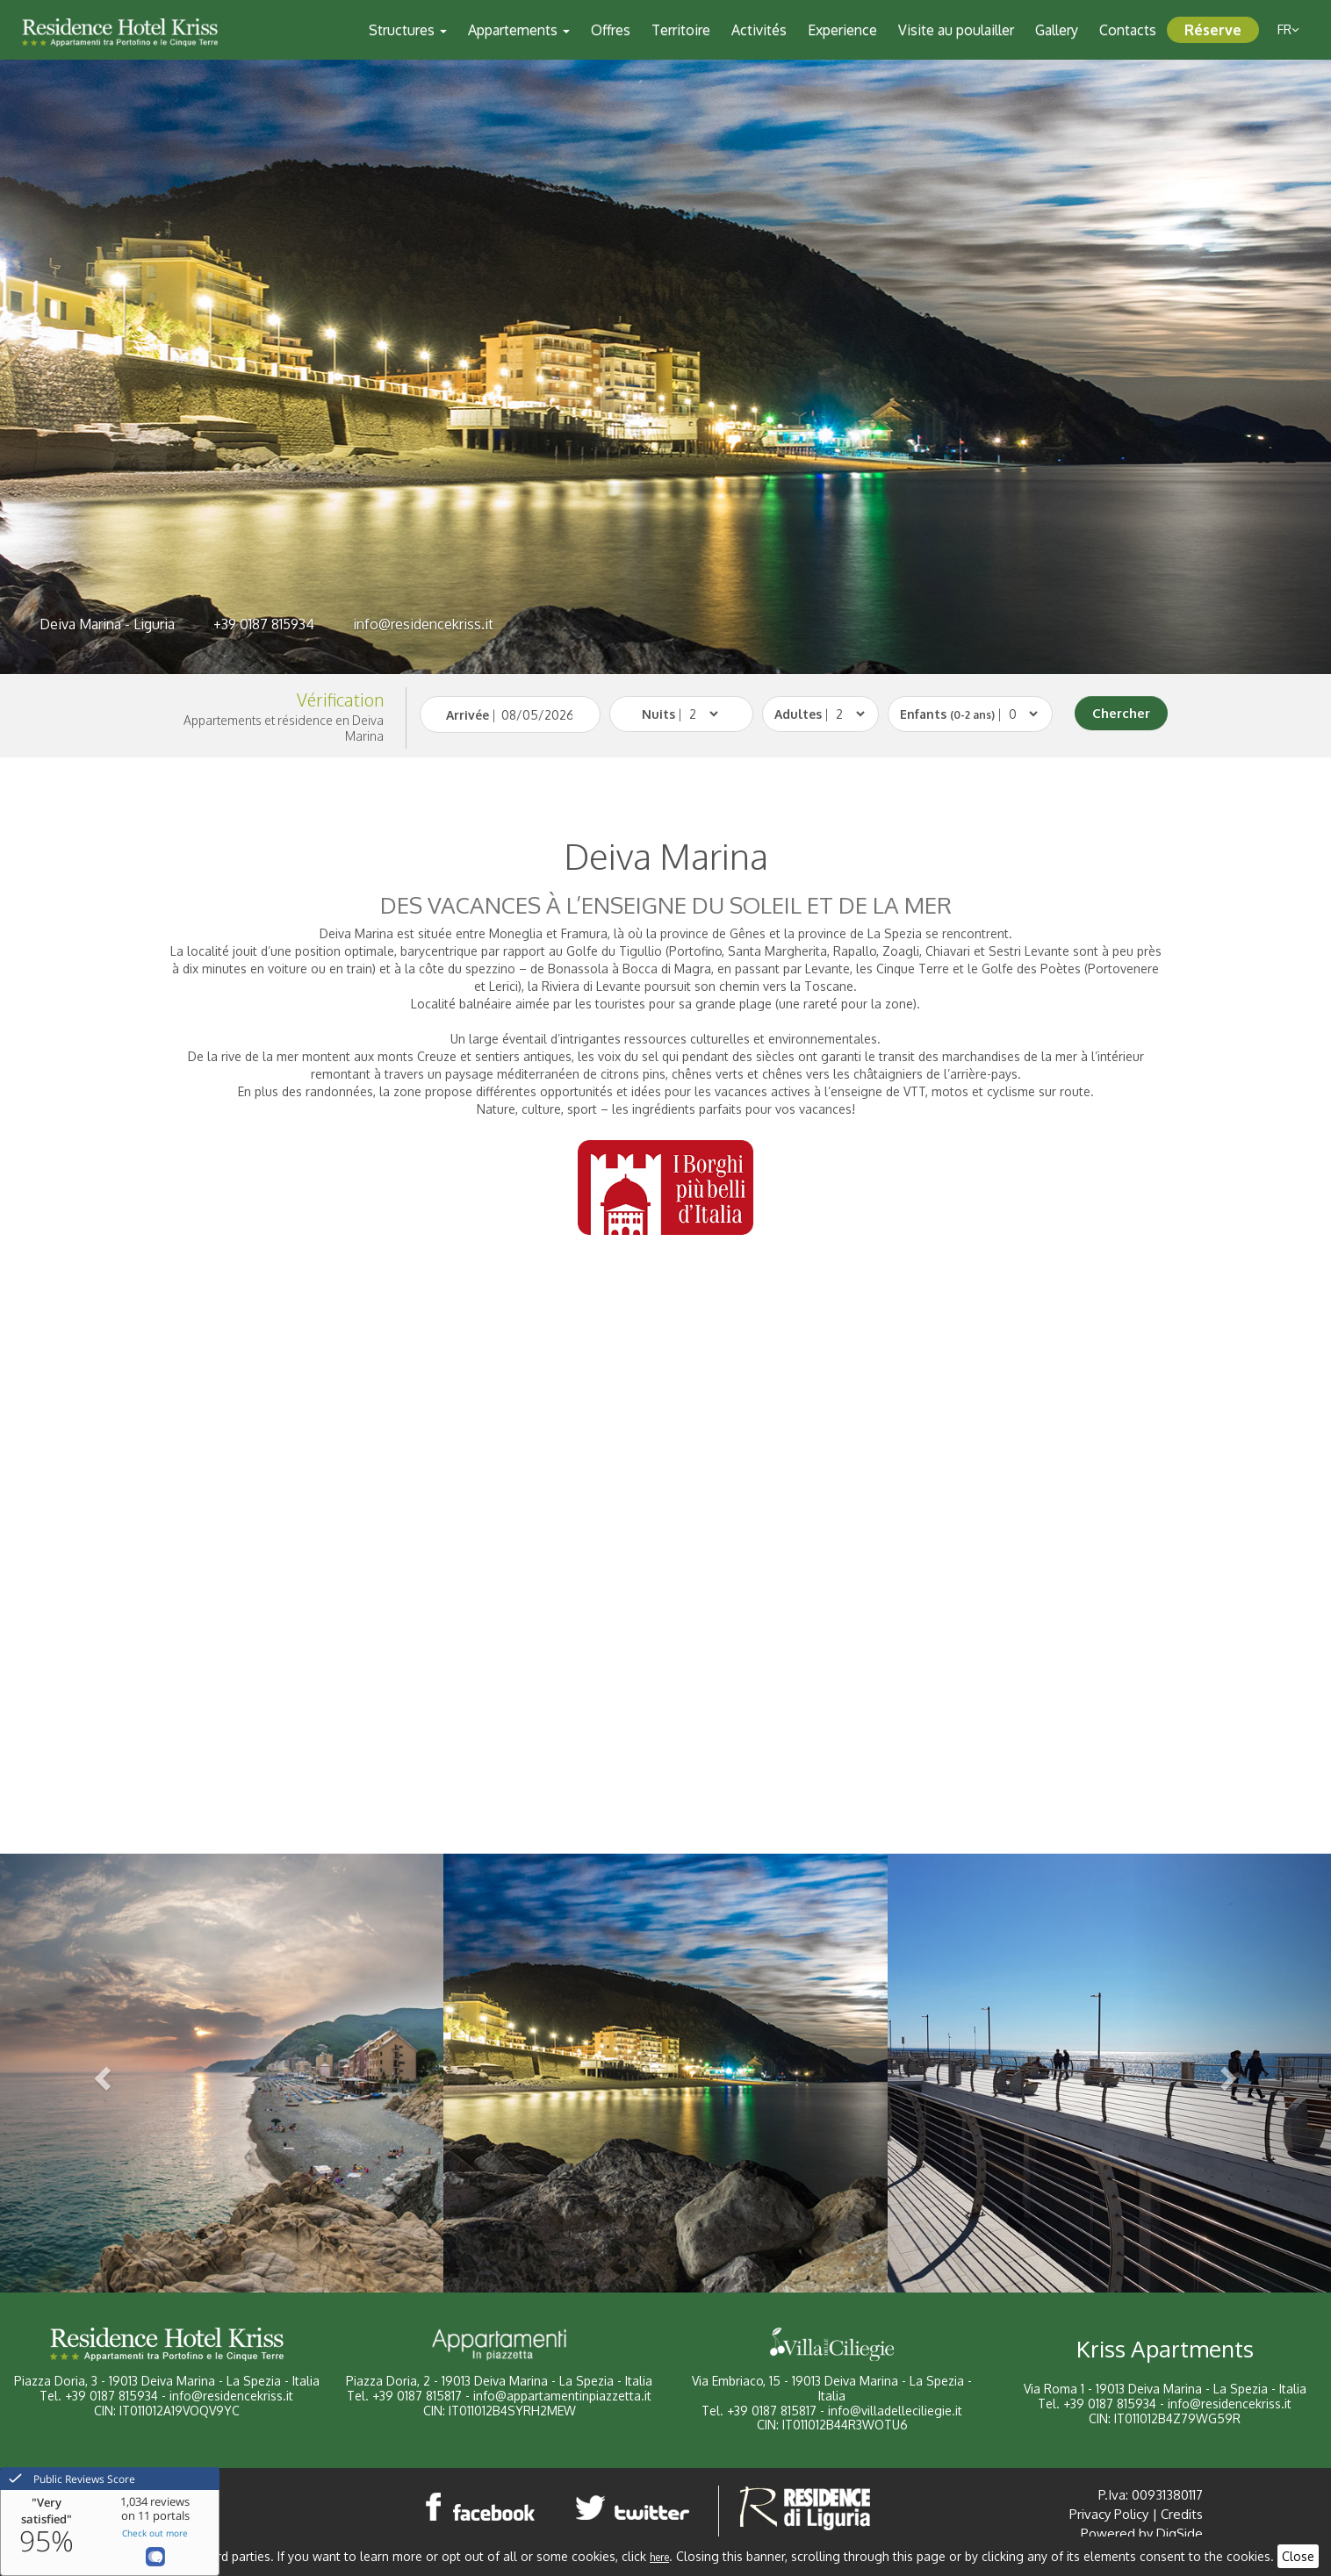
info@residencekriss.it (423, 624)
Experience (842, 30)
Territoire (680, 30)
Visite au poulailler (956, 30)
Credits (1182, 2514)
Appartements (519, 30)
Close (1298, 2556)
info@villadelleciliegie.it (895, 2410)
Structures (408, 30)
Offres (610, 30)
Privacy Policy (1108, 2514)
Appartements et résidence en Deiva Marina (283, 728)
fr (1288, 29)
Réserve (1212, 30)
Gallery (1056, 30)
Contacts (1127, 30)
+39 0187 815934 (263, 624)
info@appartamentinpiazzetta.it (562, 2395)
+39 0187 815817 (417, 2395)
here (659, 2557)
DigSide (1179, 2533)
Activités (759, 30)
